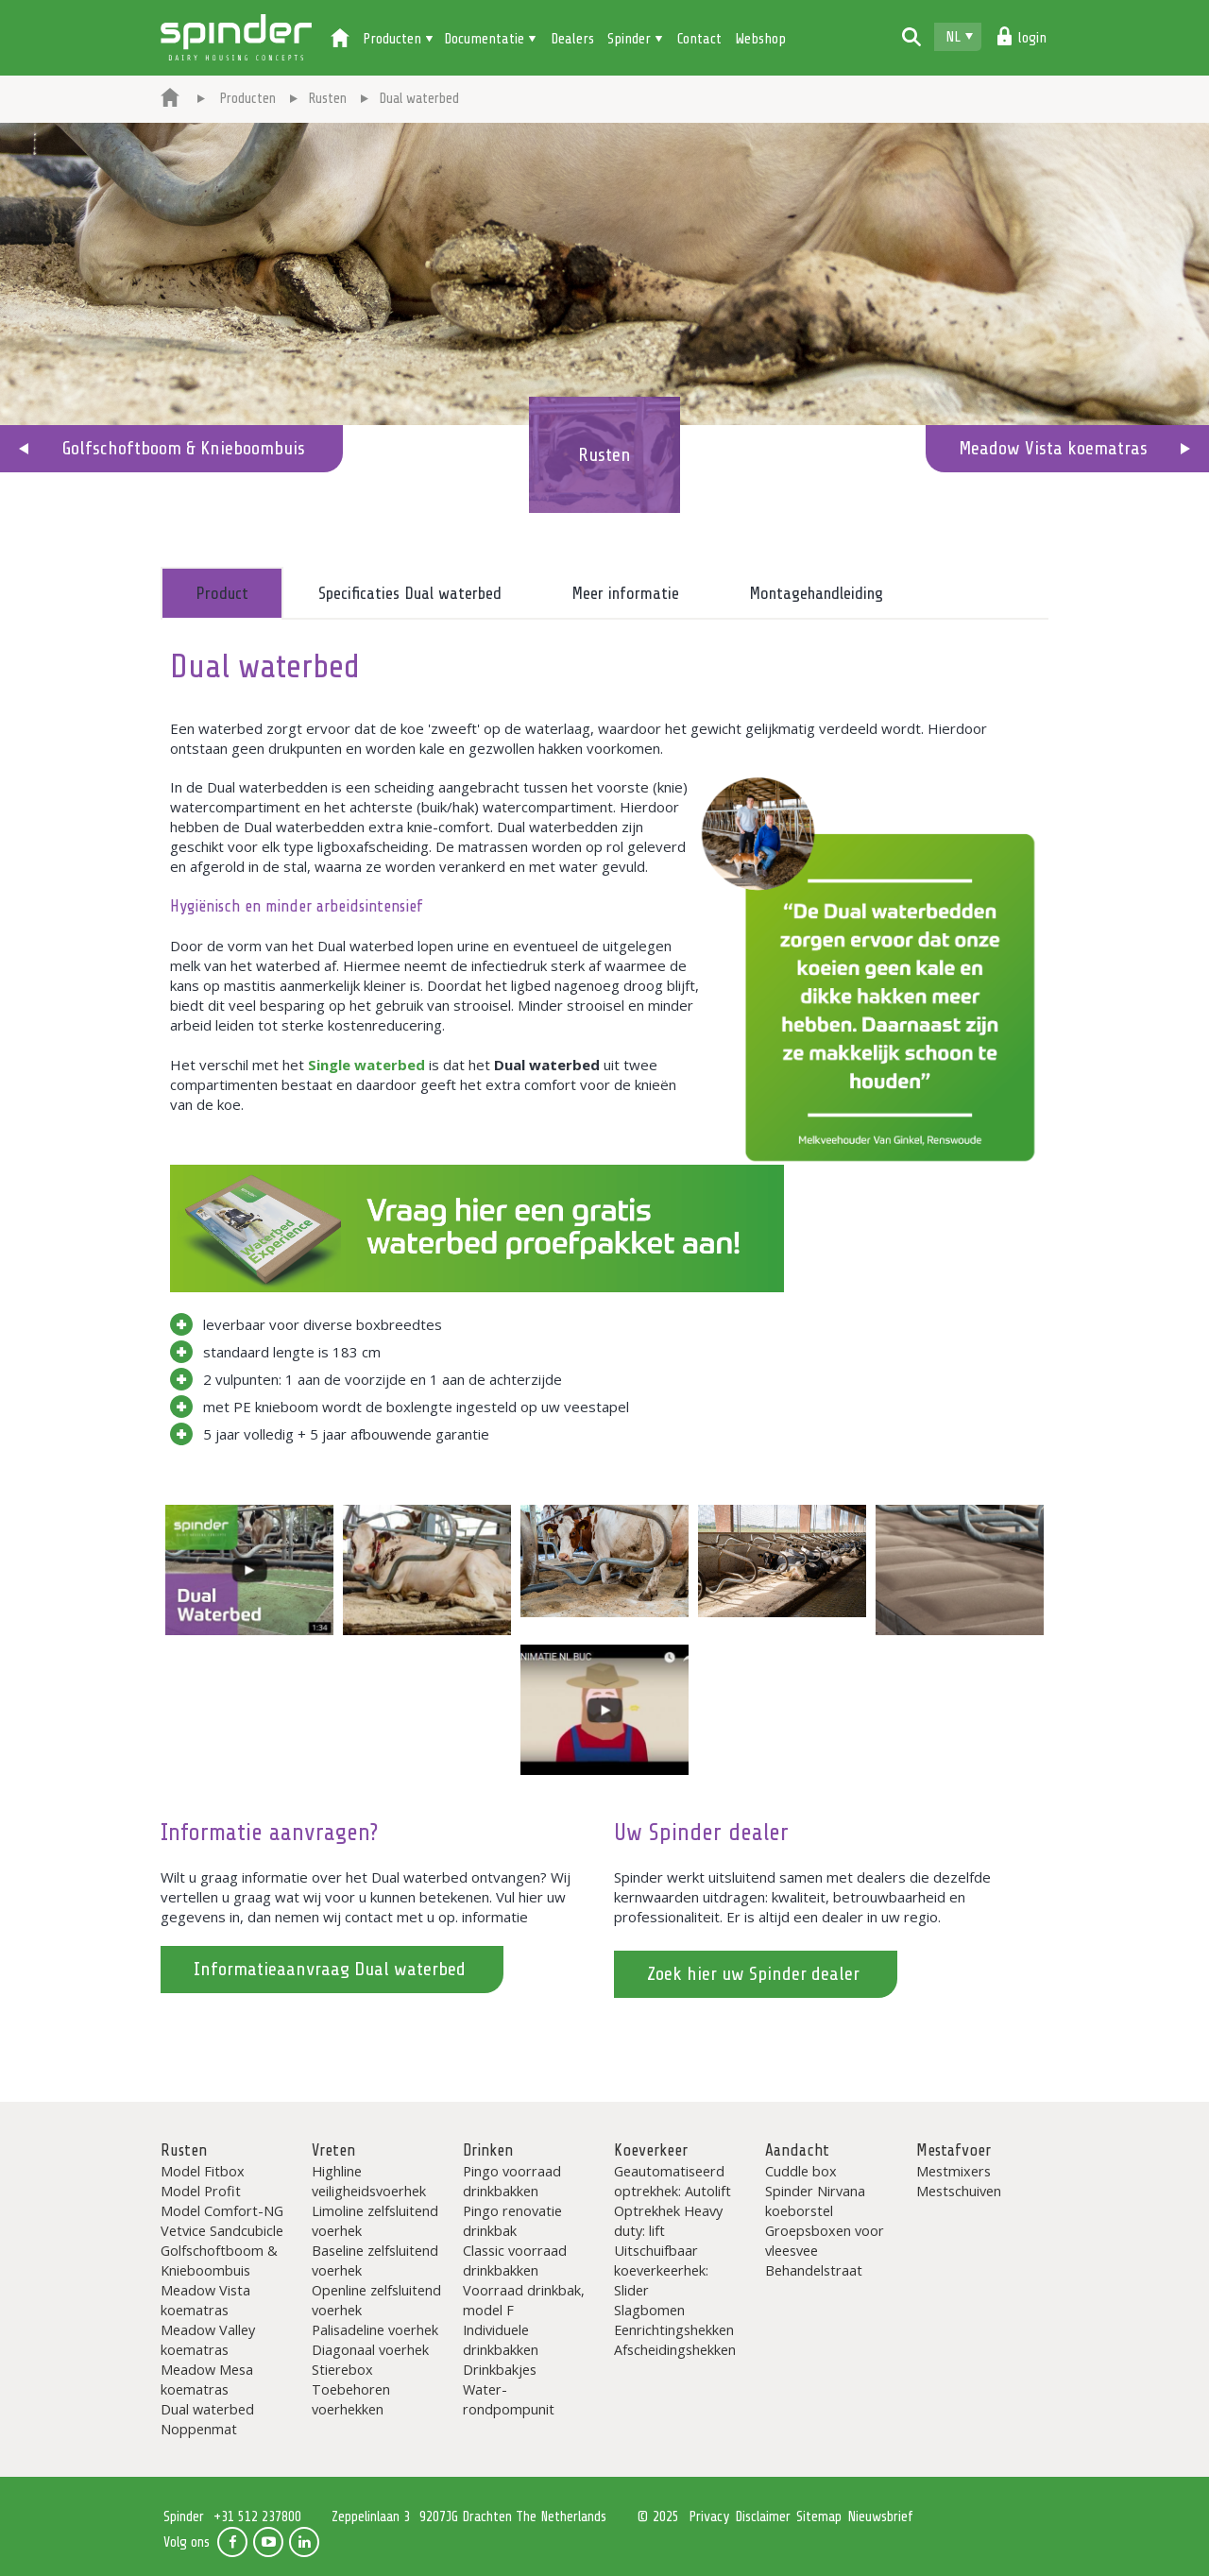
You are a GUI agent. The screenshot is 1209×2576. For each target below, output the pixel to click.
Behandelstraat (813, 2269)
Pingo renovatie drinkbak (512, 2220)
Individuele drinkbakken (500, 2339)
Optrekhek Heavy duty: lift (668, 2220)
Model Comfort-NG (222, 2210)
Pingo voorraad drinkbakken (512, 2180)
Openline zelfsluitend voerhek (376, 2299)
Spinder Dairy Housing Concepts (236, 37)
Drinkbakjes (499, 2369)
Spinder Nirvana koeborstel (815, 2200)
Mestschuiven (958, 2190)
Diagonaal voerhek (370, 2349)
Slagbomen (649, 2309)
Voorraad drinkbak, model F (524, 2299)
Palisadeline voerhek (375, 2329)
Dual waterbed (207, 2408)
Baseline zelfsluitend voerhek (375, 2260)
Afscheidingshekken (675, 2349)
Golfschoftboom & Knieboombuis (183, 448)
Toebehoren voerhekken (351, 2399)
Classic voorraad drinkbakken (515, 2260)
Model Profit (201, 2190)
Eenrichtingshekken (674, 2329)
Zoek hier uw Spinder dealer (753, 1974)
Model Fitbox (203, 2170)
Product (222, 593)
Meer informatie (625, 593)
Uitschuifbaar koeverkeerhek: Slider (661, 2270)
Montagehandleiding (816, 593)
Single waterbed (366, 1064)
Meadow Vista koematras (1053, 448)
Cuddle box (801, 2170)
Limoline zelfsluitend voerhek (375, 2220)
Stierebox (342, 2369)
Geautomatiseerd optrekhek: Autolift (672, 2180)
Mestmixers (953, 2170)
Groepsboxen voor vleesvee (824, 2240)
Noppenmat (199, 2428)
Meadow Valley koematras (208, 2339)
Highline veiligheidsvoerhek (369, 2180)
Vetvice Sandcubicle (222, 2230)
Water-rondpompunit (508, 2399)
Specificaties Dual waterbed (410, 593)
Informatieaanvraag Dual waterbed (330, 1969)
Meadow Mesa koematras (207, 2379)
